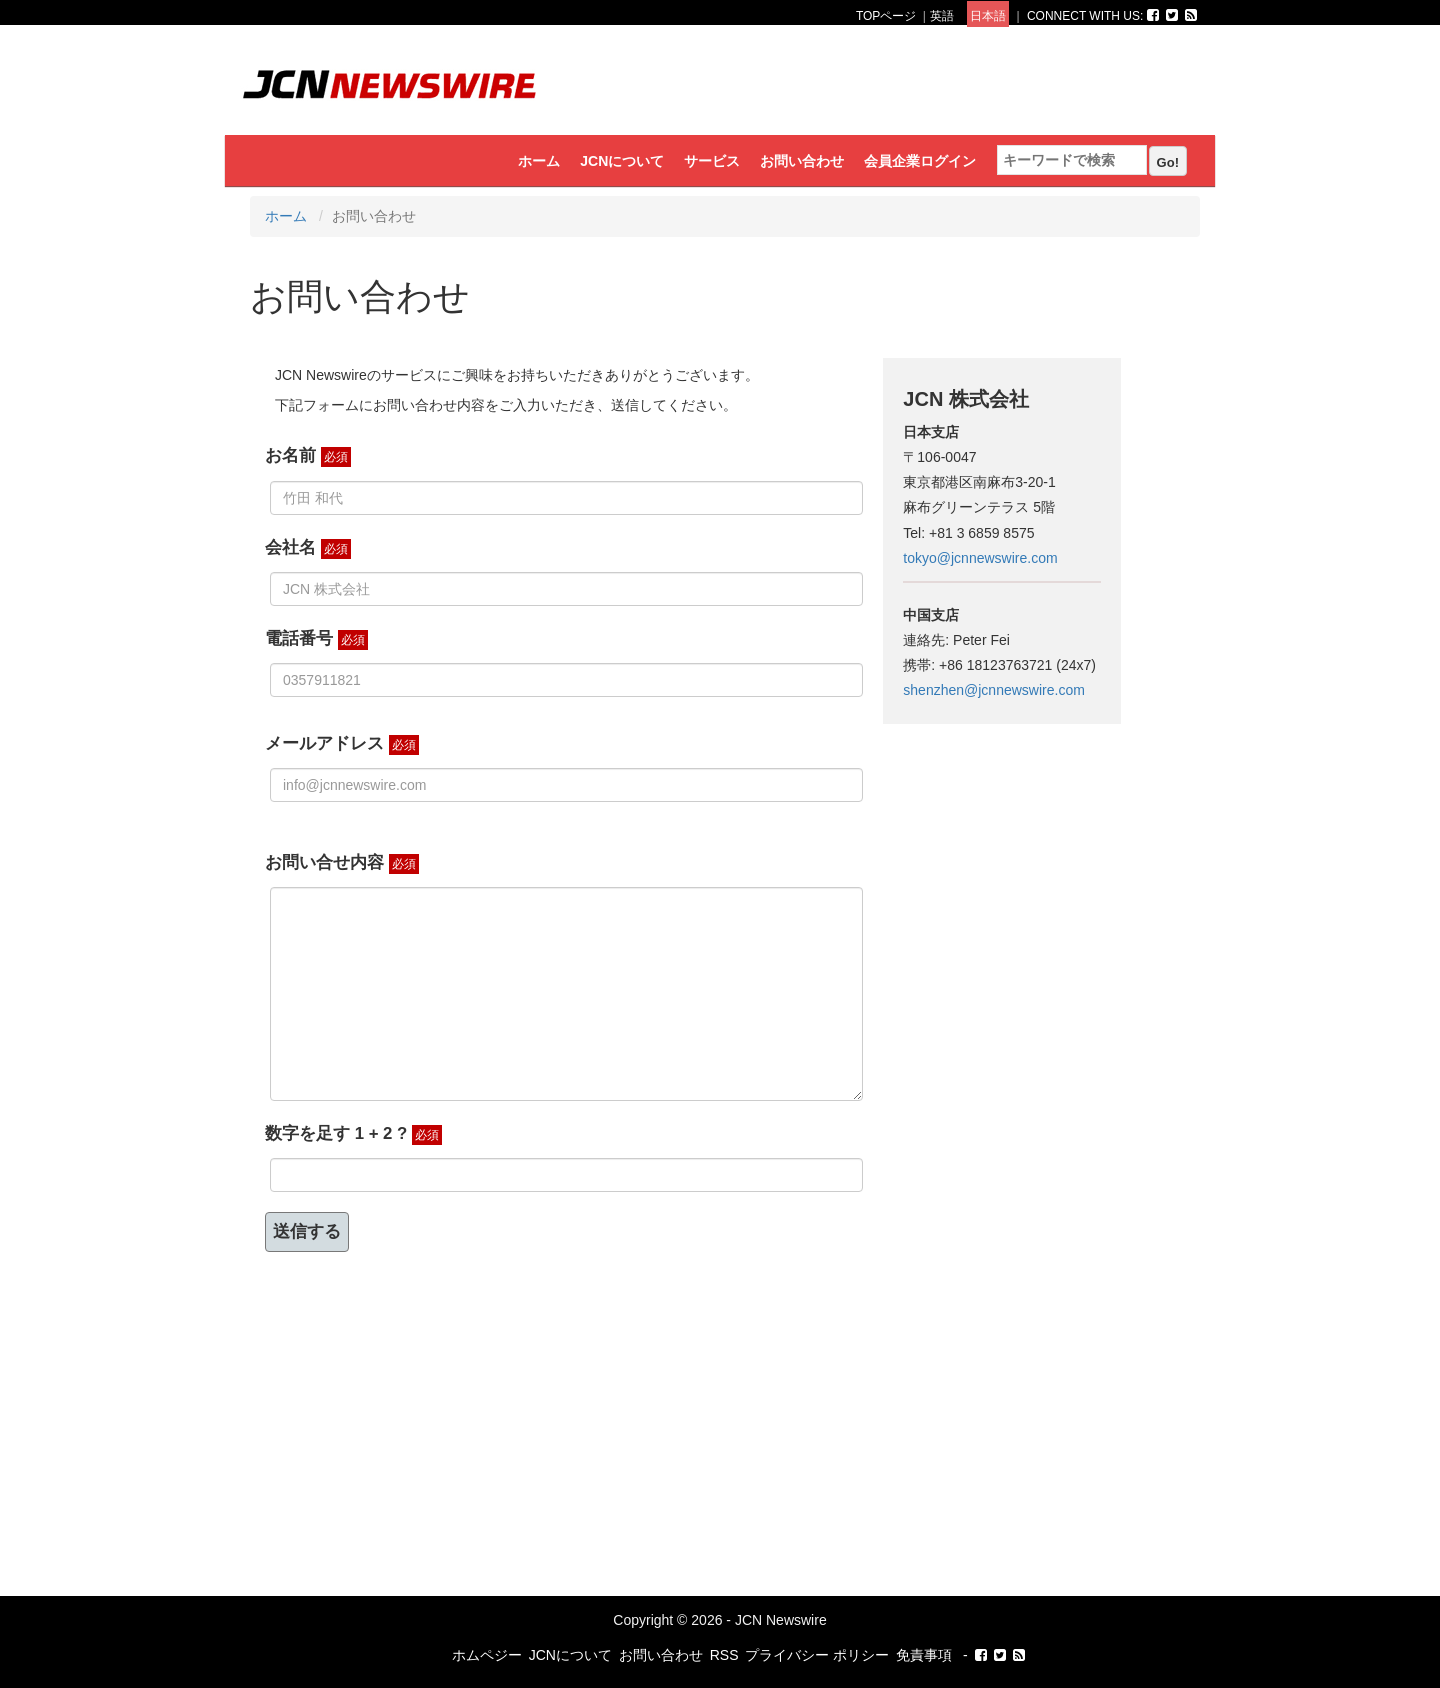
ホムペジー (487, 1655)
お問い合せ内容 (342, 863)
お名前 (308, 456)
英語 (942, 16)
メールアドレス (342, 744)
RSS (724, 1655)
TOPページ (886, 16)
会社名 (308, 548)
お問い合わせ (802, 161)
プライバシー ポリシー (817, 1655)
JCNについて (622, 161)
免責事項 (924, 1655)
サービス (712, 161)
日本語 (988, 16)
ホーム (539, 161)
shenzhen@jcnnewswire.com (994, 690)
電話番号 (316, 639)
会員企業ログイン (920, 161)
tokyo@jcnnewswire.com (980, 558)
